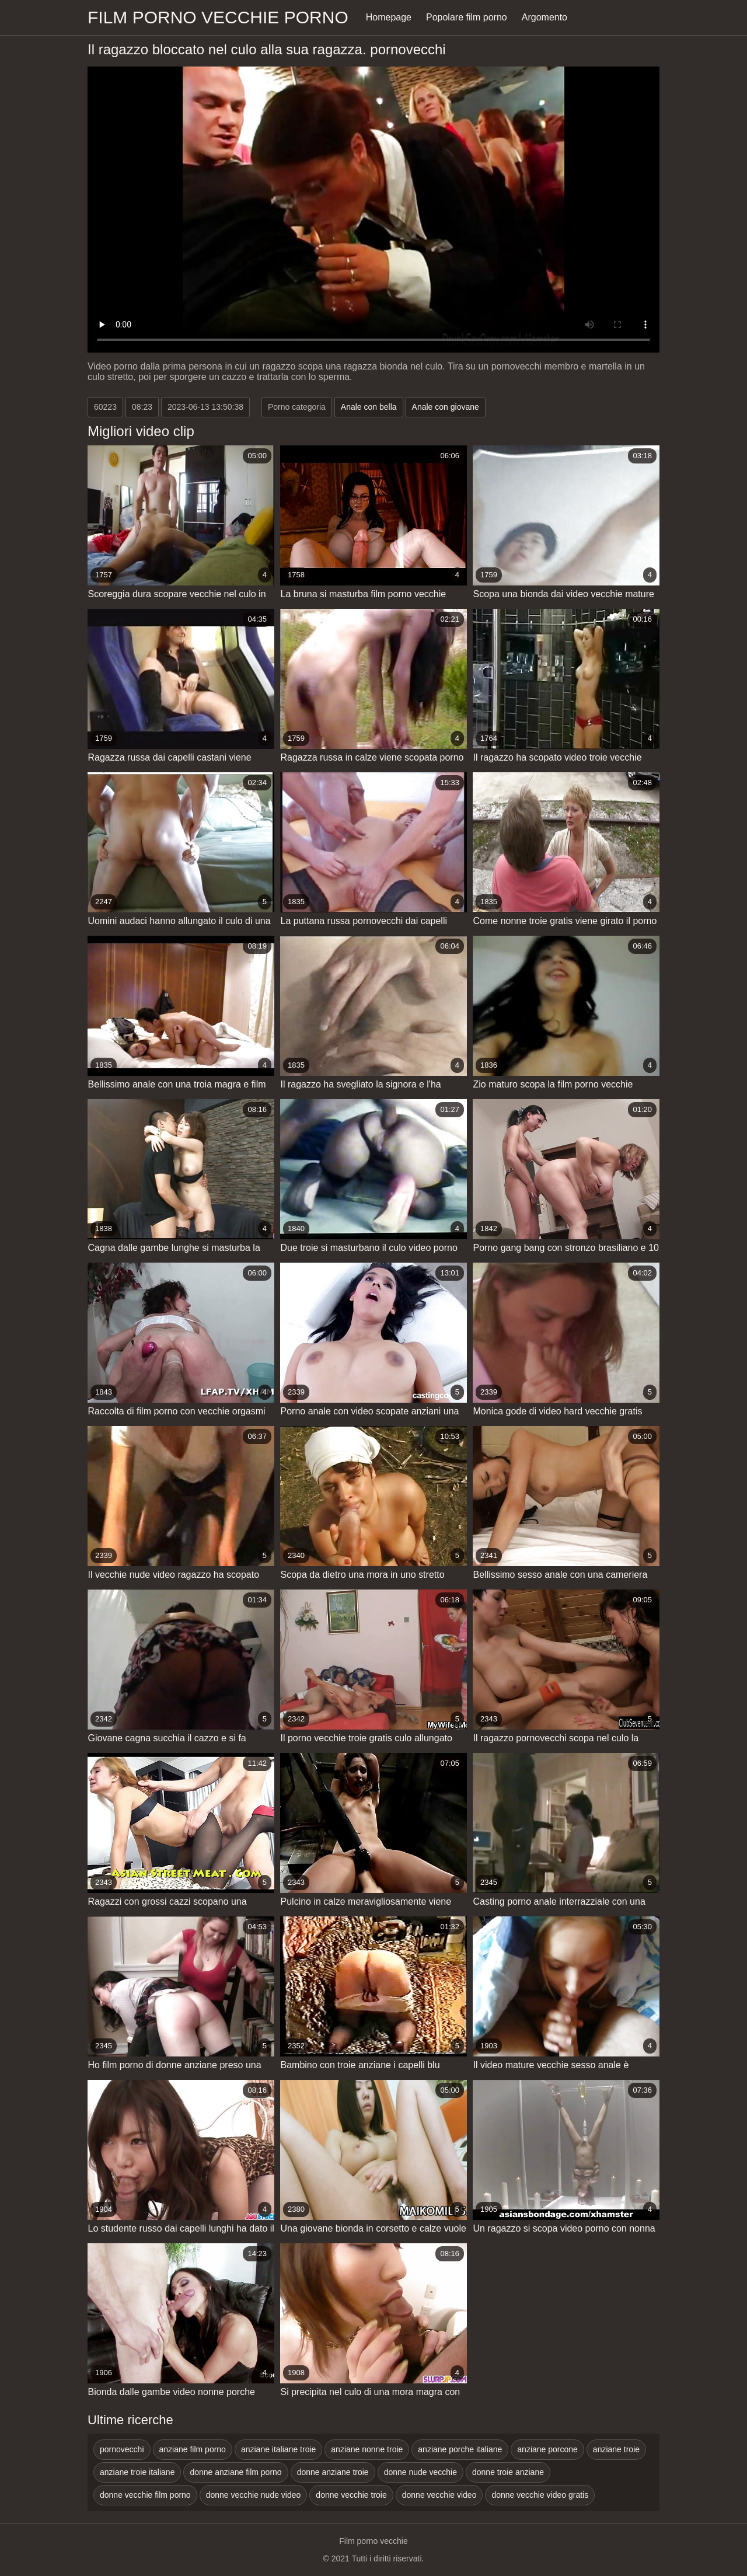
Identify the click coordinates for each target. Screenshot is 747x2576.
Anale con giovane (445, 407)
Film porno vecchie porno (218, 17)
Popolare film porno (466, 17)
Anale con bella (369, 407)
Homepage (388, 17)
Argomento (544, 17)
